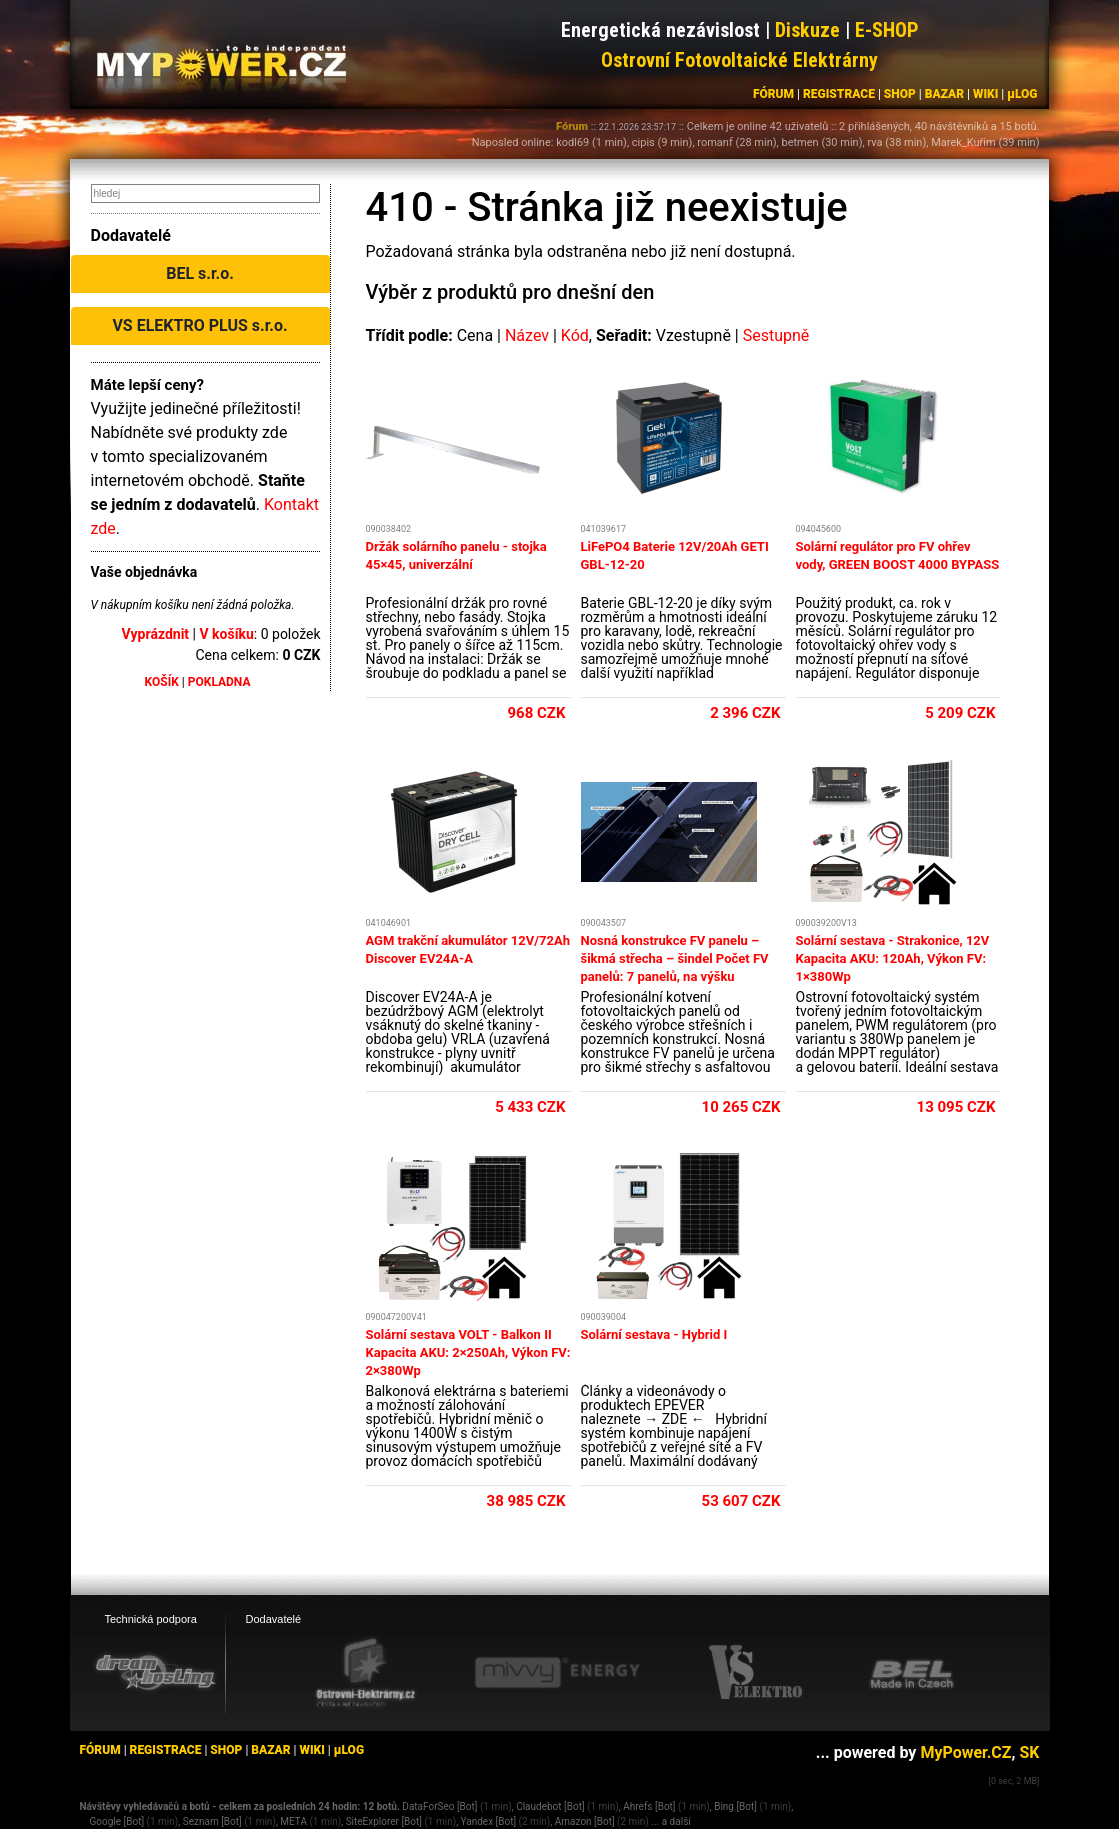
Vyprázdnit (156, 634)
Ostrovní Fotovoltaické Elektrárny (739, 60)
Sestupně (776, 335)
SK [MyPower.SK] (1029, 1752)
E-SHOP (887, 30)
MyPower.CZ (965, 1752)
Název (527, 335)
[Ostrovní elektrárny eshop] (366, 1674)
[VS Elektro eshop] (756, 1673)
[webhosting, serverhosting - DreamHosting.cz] (155, 1672)
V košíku (226, 634)
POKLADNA (219, 682)
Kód (575, 335)
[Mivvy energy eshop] (557, 1672)
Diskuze (807, 30)
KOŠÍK (162, 682)
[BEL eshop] (912, 1673)
